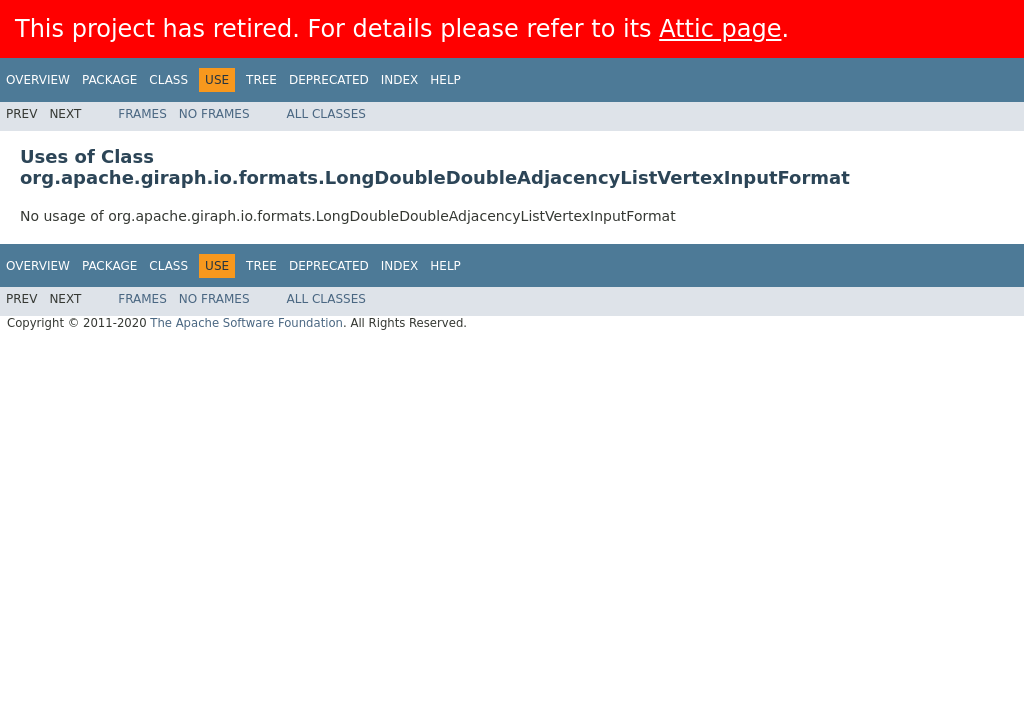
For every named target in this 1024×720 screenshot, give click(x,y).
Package (109, 80)
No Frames (214, 114)
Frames (142, 114)
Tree (261, 80)
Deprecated (329, 80)
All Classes (326, 114)
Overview (38, 80)
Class (168, 80)
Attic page (720, 29)
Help (445, 80)
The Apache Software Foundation (246, 323)
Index (400, 80)
